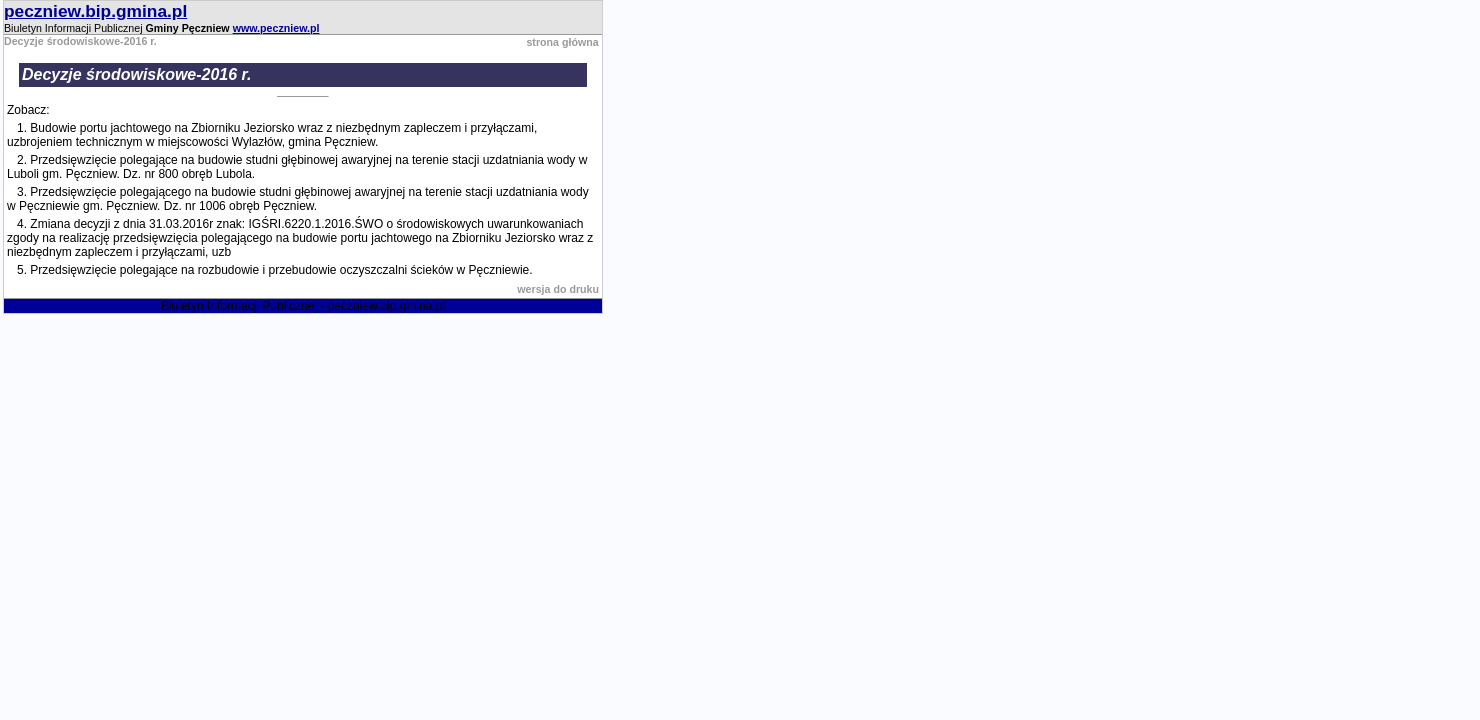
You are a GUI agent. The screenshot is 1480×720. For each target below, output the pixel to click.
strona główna (562, 42)
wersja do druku (558, 289)
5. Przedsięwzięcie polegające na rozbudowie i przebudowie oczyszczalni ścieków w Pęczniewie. (275, 270)
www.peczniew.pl (276, 28)
